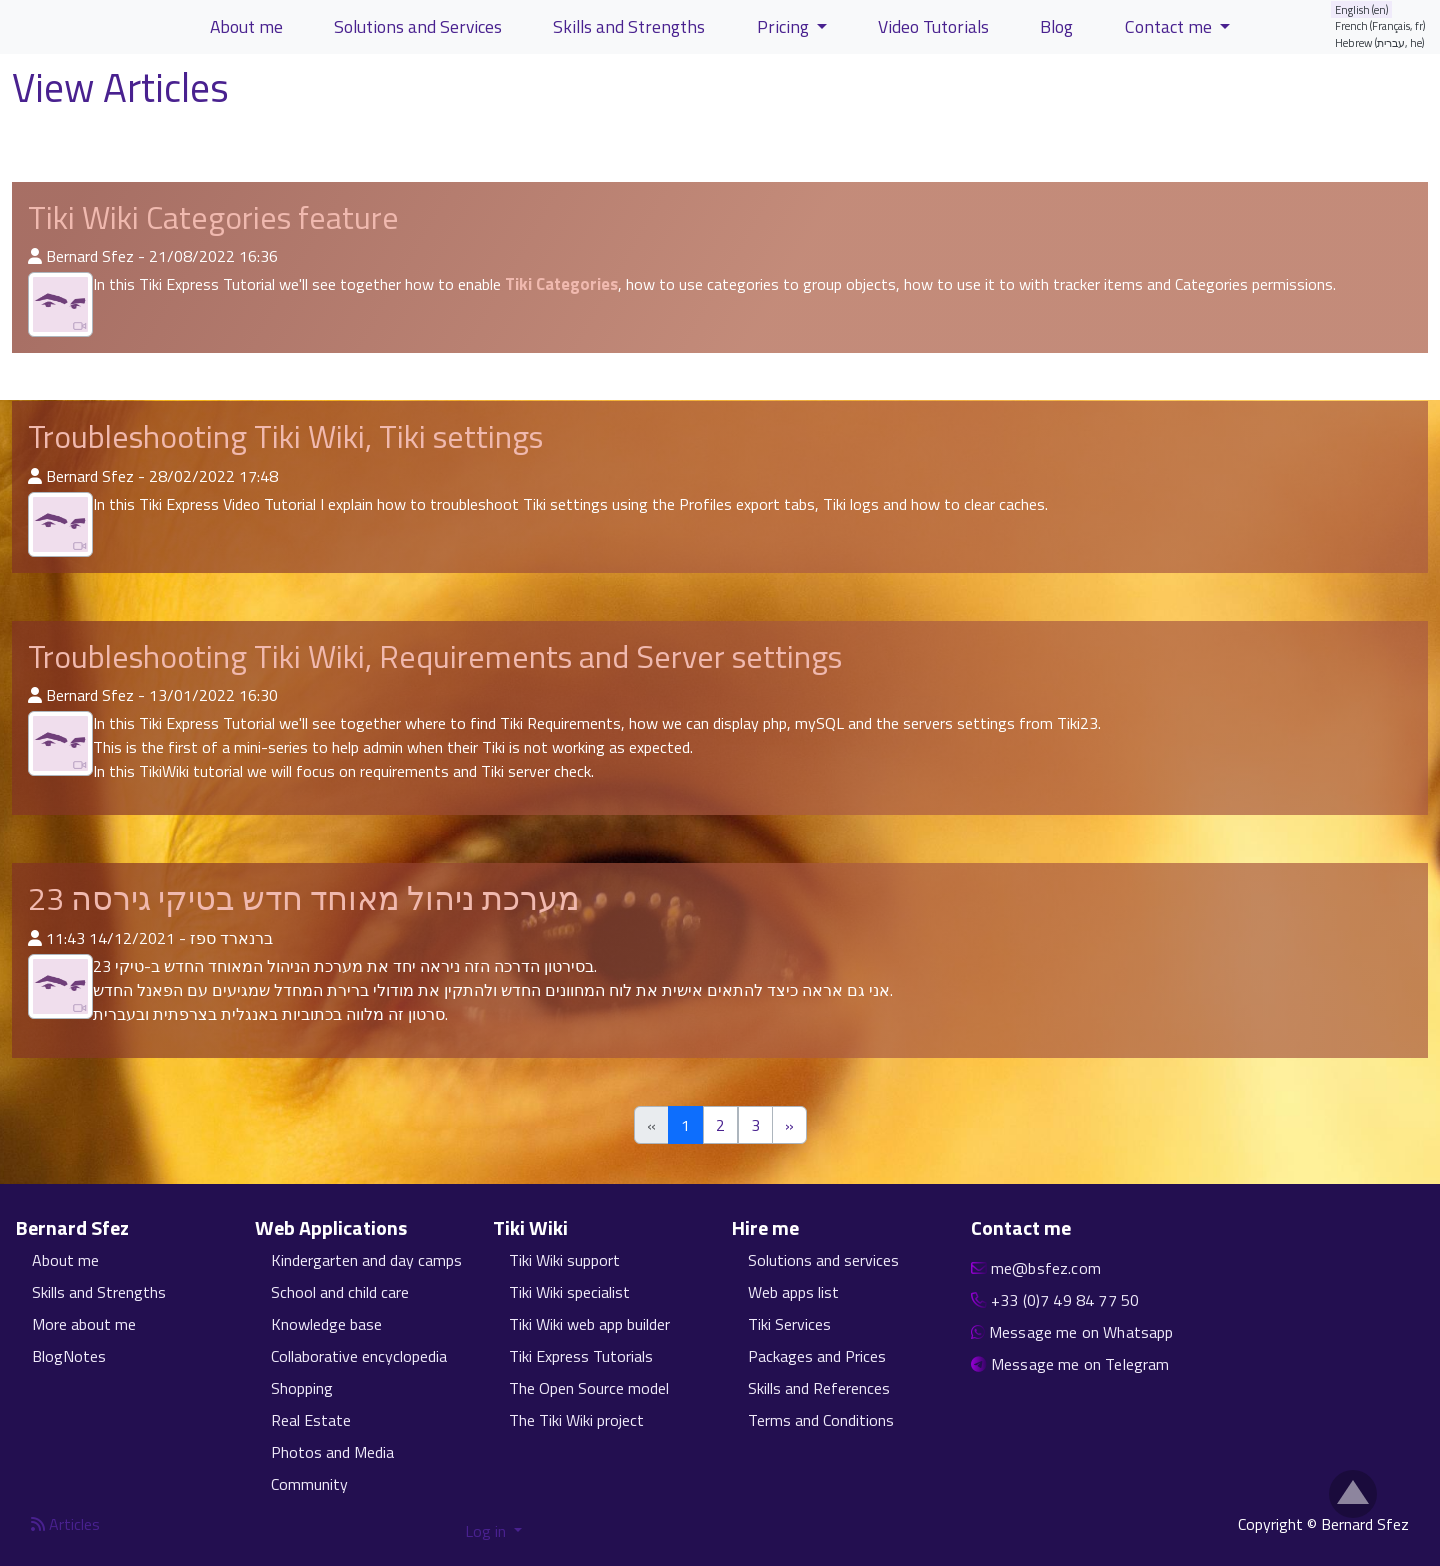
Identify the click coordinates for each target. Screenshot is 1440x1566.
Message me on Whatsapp (1081, 1332)
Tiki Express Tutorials (581, 1356)
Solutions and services (823, 1260)
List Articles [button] (75, 139)
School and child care (340, 1292)
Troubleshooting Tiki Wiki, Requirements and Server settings (435, 656)
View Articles (125, 87)
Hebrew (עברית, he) (1380, 42)
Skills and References (819, 1388)
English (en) (1362, 9)
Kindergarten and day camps (366, 1260)
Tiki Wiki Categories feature (213, 217)
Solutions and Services (418, 26)
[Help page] (247, 92)
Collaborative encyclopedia (359, 1356)
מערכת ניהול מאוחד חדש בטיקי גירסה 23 (304, 898)
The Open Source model (589, 1388)
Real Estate (311, 1420)
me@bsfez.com (1046, 1268)
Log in (487, 1531)
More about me (84, 1324)
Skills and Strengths (99, 1292)
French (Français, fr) (1380, 25)
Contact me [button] (1170, 26)
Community (309, 1484)
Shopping (302, 1388)
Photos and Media (332, 1452)
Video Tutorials (933, 26)
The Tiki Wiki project (576, 1420)
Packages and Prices (817, 1356)
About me (65, 1260)
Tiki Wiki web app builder (589, 1324)
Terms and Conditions (821, 1420)
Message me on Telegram (1080, 1364)
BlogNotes (69, 1356)
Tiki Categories (561, 284)
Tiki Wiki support (564, 1260)
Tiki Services (789, 1324)
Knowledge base (326, 1324)
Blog (1056, 26)
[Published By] (35, 256)
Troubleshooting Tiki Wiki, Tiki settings (285, 436)
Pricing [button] (785, 26)
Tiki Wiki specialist (569, 1292)
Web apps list (793, 1292)
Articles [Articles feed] (65, 1524)
